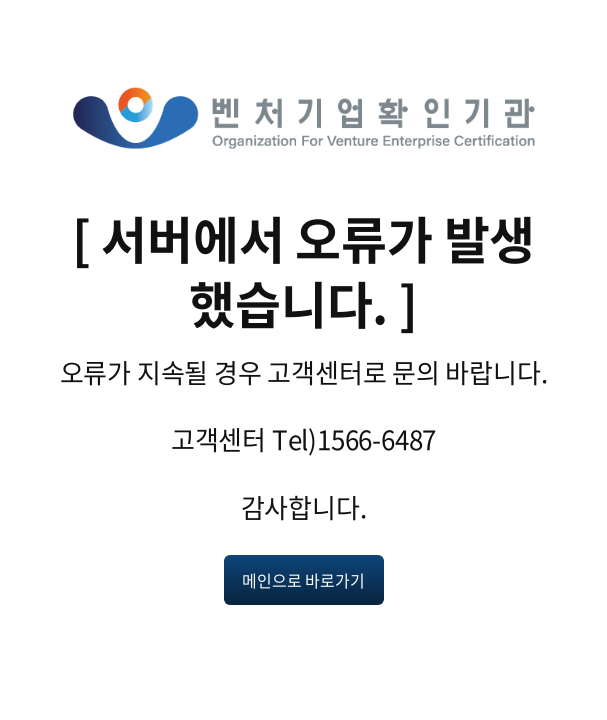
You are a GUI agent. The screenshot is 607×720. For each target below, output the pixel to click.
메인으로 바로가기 (303, 580)
